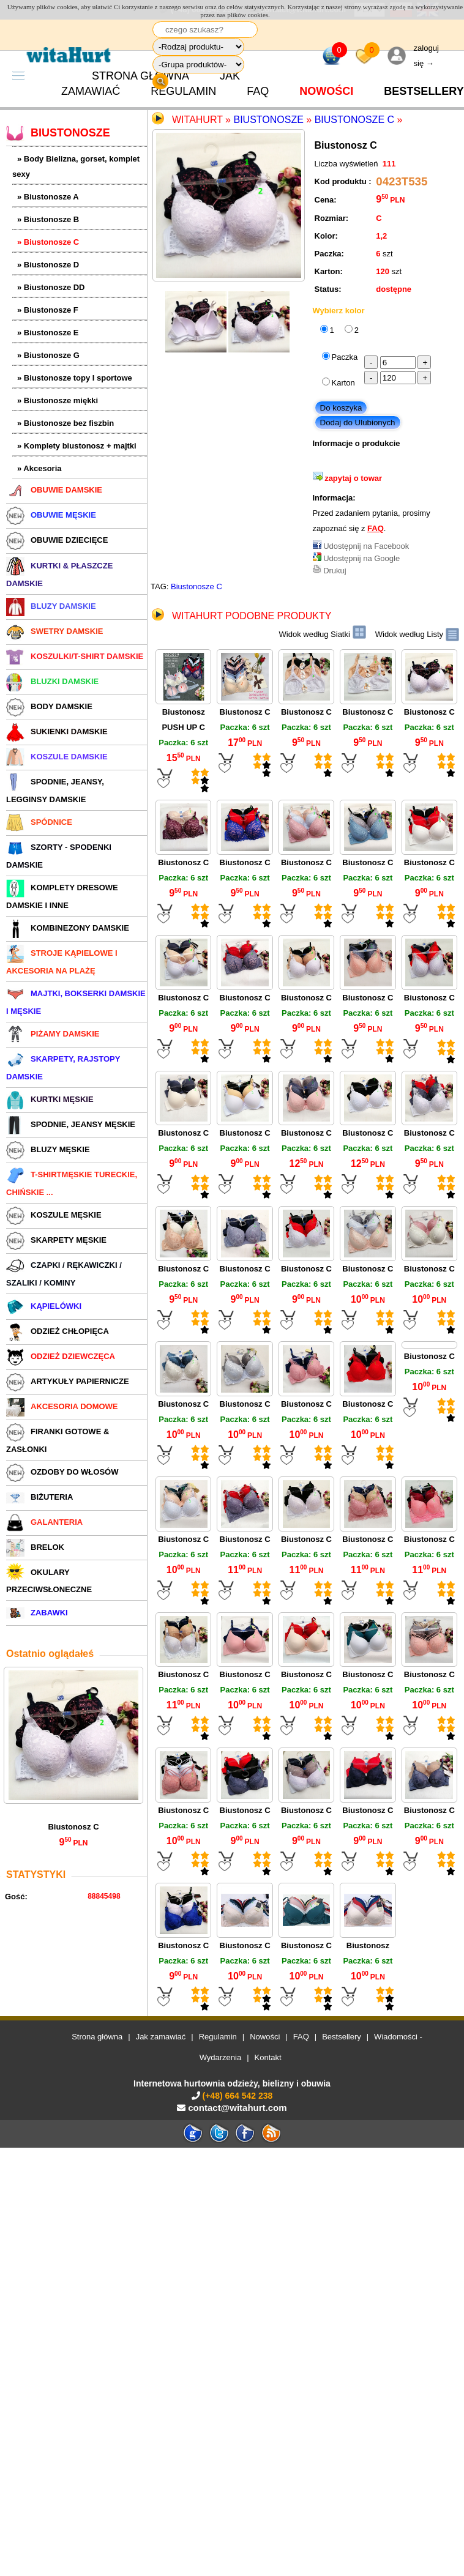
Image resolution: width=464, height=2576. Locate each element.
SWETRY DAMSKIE (54, 631)
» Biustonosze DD (51, 287)
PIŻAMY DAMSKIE (52, 1033)
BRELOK (35, 1547)
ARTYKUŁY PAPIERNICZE (67, 1381)
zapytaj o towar (353, 478)
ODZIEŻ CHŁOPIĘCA (57, 1331)
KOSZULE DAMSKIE (57, 756)
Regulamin (183, 91)
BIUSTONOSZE (58, 133)
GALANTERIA (44, 1522)
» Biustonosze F (47, 310)
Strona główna (97, 2036)
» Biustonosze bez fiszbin (65, 423)
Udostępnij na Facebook (366, 546)
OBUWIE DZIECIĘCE (57, 540)
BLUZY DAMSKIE (51, 606)
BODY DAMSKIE (49, 706)
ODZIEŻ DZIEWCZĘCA (60, 1356)
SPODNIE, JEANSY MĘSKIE (70, 1124)
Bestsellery (341, 2036)
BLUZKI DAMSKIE (52, 681)
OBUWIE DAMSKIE (54, 489)
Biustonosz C (73, 1826)
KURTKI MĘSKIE (50, 1099)
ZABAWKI (37, 1612)
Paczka (345, 357)
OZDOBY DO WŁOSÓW (62, 1471)
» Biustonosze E (47, 332)
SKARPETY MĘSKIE (56, 1240)
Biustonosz (367, 1945)
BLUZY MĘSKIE (48, 1149)
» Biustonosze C (48, 242)
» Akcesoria (39, 468)
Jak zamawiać (161, 2036)
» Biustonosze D (48, 264)
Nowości (326, 91)
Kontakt (268, 2057)
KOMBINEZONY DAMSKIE (67, 927)
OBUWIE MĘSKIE (51, 514)
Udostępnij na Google (361, 558)
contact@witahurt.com (237, 2107)
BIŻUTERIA (39, 1497)
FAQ (258, 91)
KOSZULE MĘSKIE (54, 1214)
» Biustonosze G (48, 355)
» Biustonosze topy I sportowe (74, 377)
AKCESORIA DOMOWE (62, 1406)
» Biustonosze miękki (57, 400)
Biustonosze (268, 119)
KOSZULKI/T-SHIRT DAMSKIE (74, 656)
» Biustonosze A (48, 196)
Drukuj (334, 570)
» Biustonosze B (48, 219)
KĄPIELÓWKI (43, 1306)
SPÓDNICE (39, 822)
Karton (343, 382)
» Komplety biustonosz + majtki (77, 445)
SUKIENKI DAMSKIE (57, 731)
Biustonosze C (354, 119)
